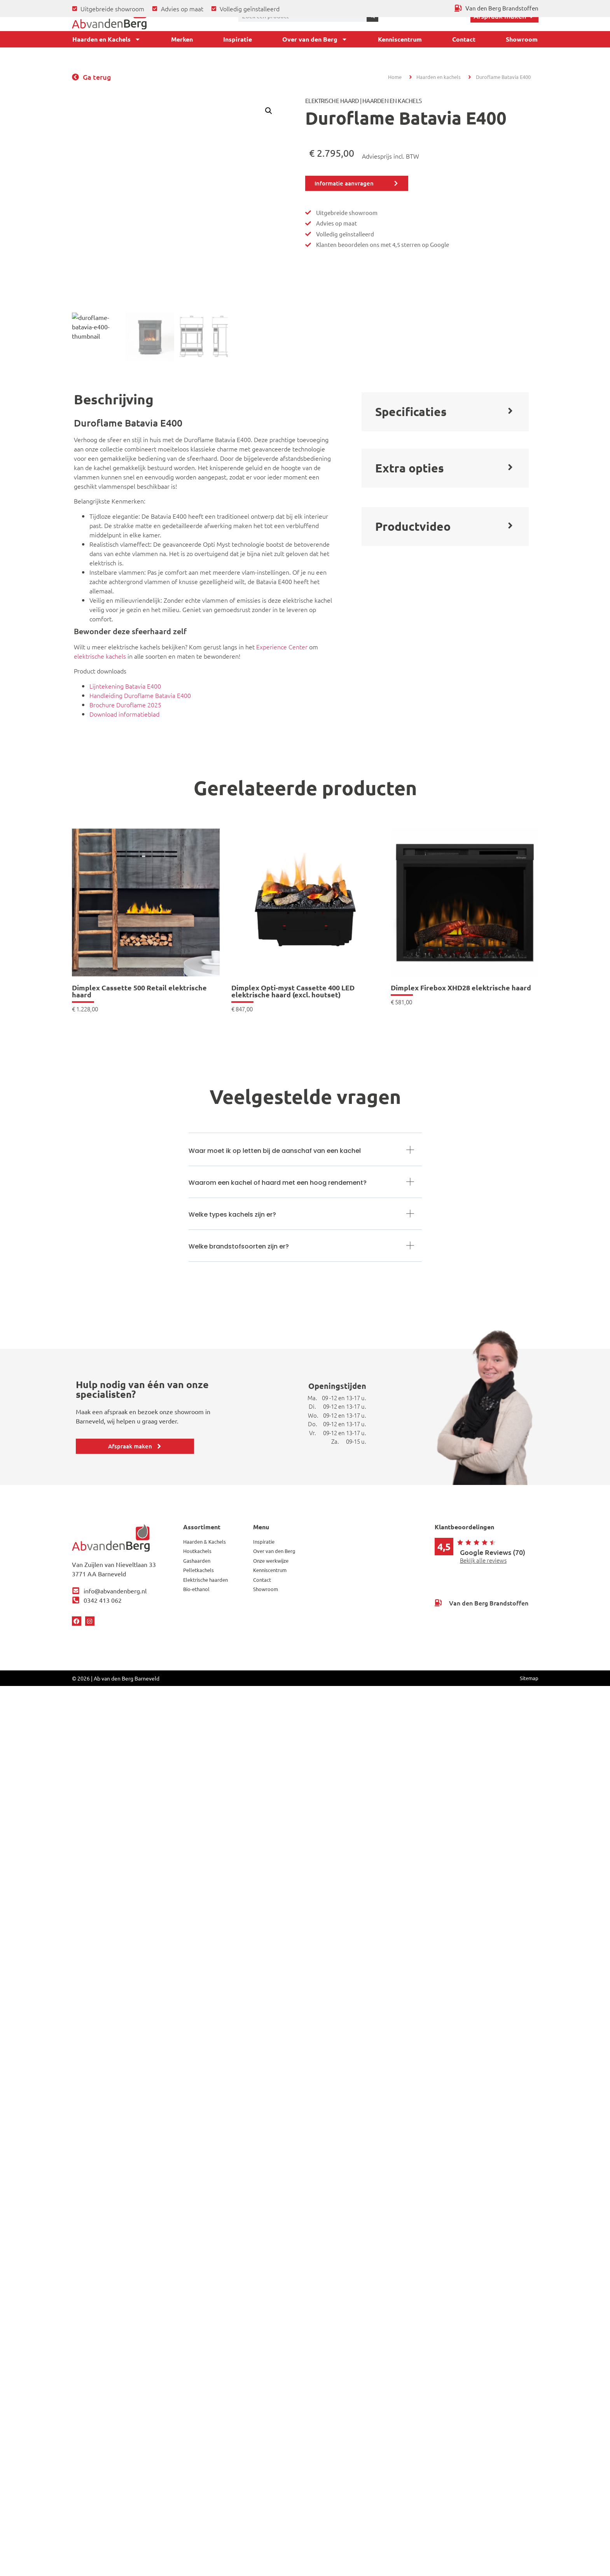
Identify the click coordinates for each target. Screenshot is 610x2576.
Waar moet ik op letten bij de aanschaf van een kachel (275, 1150)
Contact (463, 39)
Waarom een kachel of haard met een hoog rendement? (278, 1182)
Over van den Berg (315, 39)
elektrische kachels (100, 656)
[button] (269, 111)
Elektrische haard (332, 100)
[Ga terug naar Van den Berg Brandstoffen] (496, 8)
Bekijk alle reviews (483, 1560)
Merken (182, 39)
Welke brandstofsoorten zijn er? (239, 1246)
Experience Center (282, 646)
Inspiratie (237, 39)
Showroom (522, 39)
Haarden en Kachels (106, 39)
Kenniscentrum (400, 39)
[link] (146, 920)
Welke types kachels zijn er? (232, 1214)
